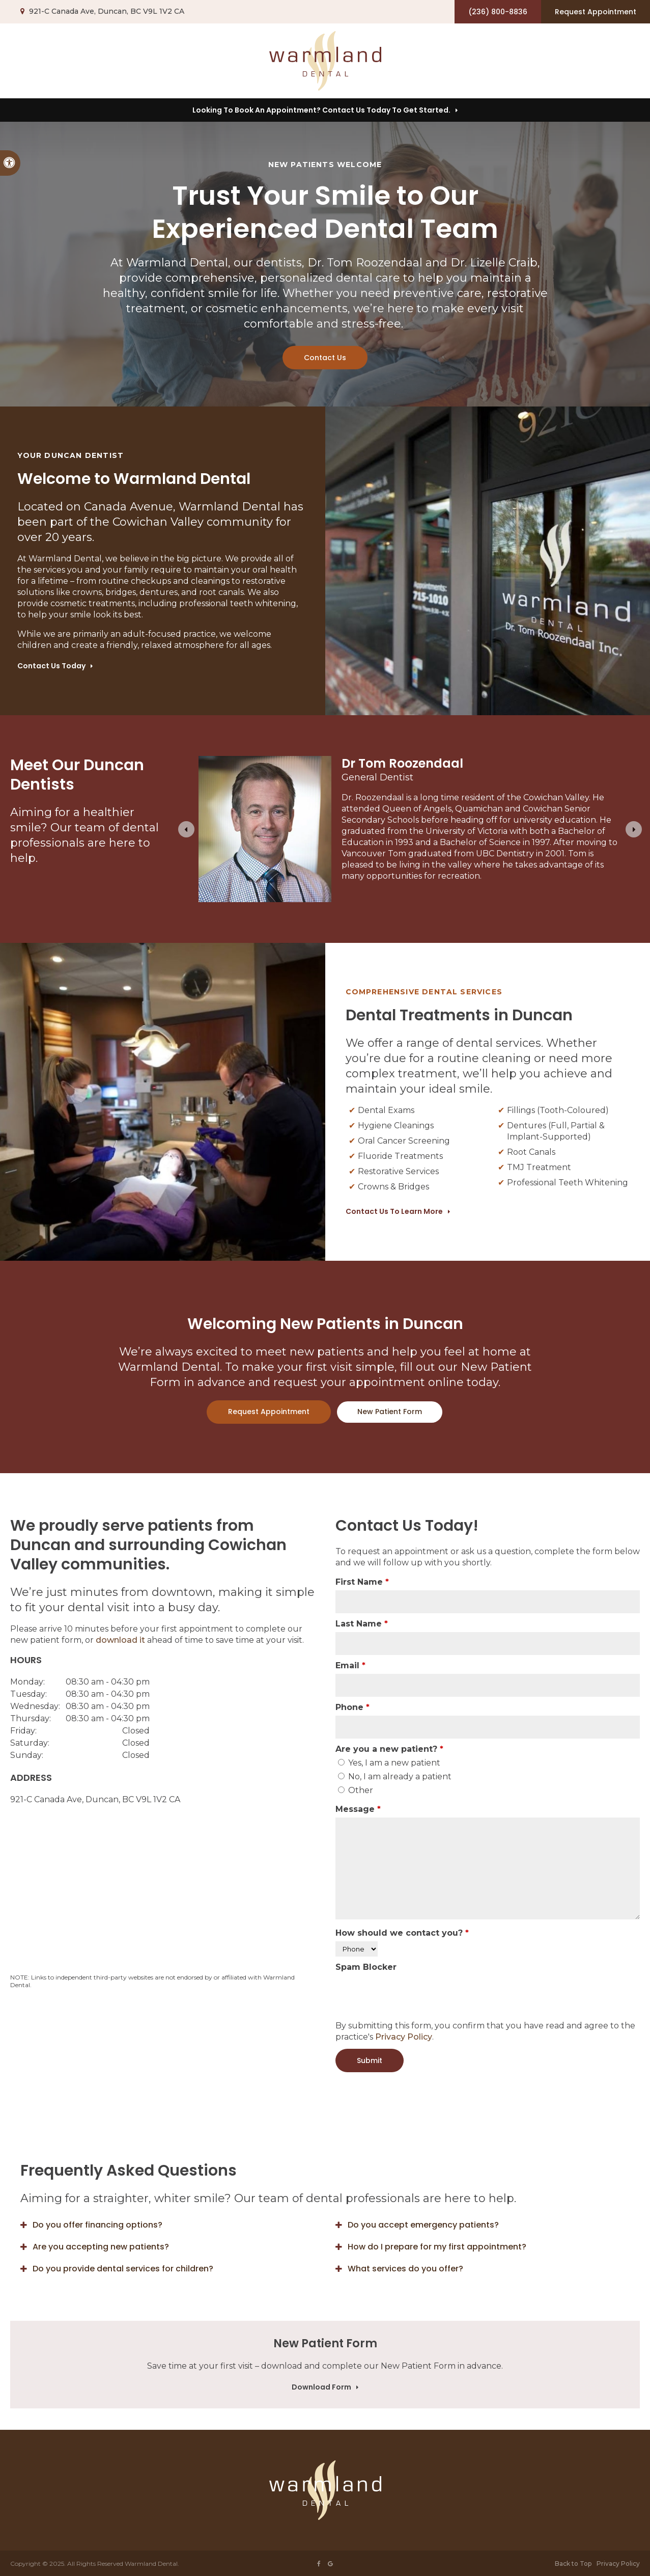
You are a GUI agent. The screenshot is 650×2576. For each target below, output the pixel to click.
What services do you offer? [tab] (405, 2268)
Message (358, 1809)
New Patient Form (389, 1411)
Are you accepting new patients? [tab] (101, 2247)
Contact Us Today (51, 666)
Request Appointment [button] (595, 12)
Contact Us (325, 357)
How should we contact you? (402, 1933)
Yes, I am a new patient (389, 1763)
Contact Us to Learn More (394, 1211)
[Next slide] (634, 829)
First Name (362, 1582)
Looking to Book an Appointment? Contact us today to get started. (321, 110)
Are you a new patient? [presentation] (389, 1749)
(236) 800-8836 (497, 12)
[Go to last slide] (186, 829)
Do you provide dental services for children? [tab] (123, 2268)
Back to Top (573, 2563)
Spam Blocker (366, 1967)
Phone (352, 1707)
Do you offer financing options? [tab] (97, 2225)
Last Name (361, 1624)
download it (120, 1640)
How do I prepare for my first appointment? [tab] (437, 2247)
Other (355, 1790)
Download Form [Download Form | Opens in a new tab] (321, 2387)
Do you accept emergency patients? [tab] (423, 2225)
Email (350, 1665)
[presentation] (412, 1995)
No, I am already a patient (394, 1776)
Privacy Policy (403, 2037)
